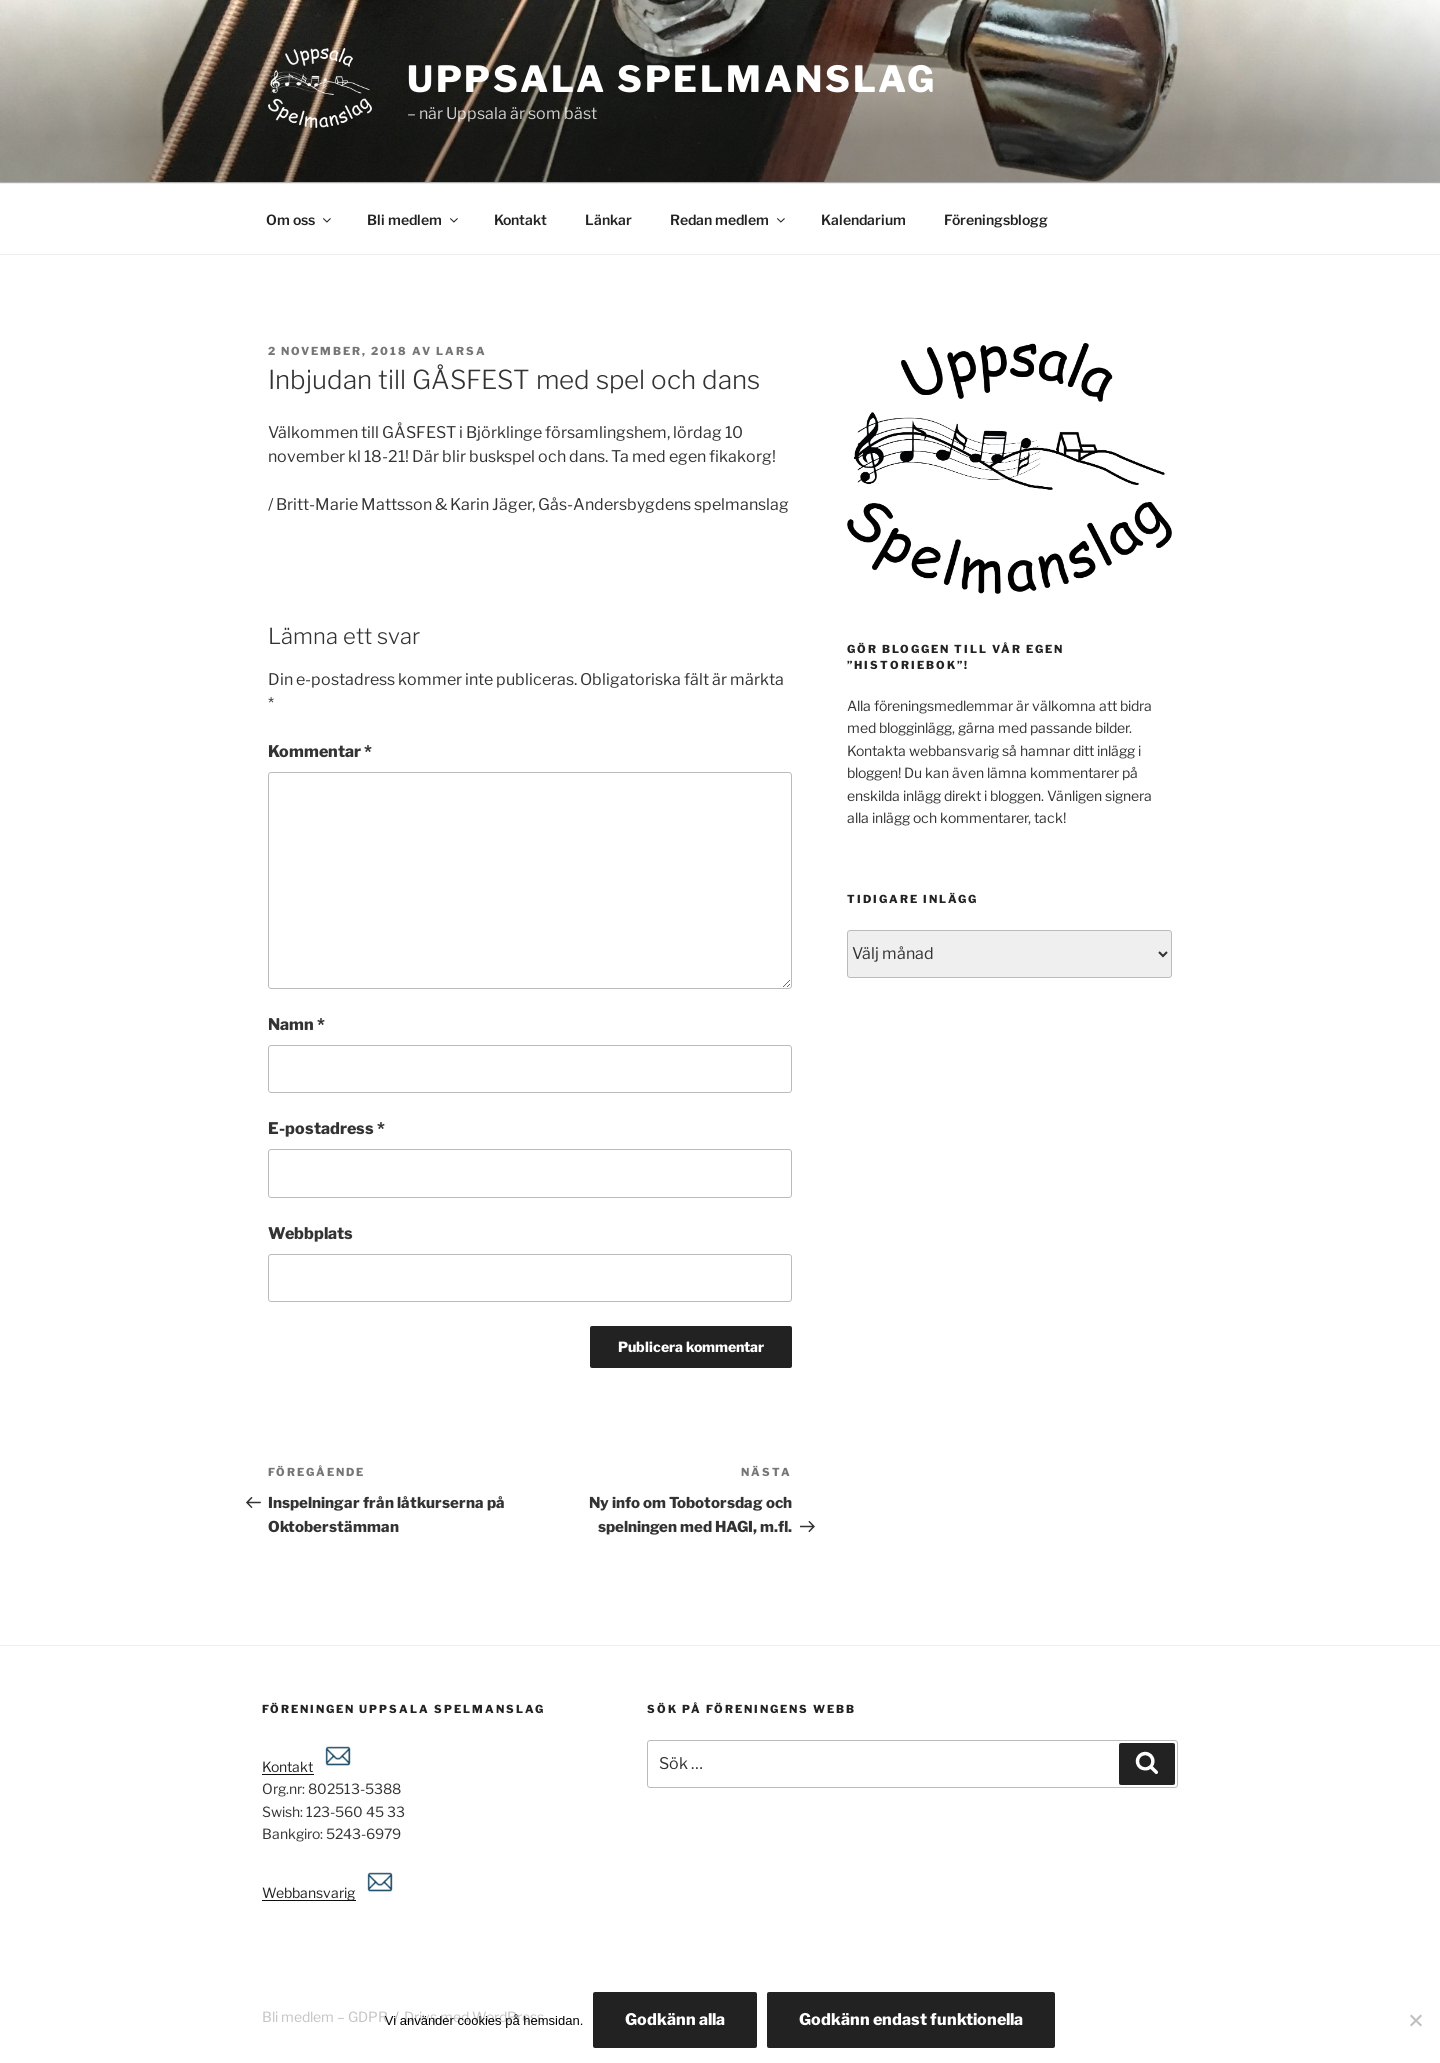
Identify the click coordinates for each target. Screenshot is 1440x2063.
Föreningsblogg (996, 219)
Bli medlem (414, 219)
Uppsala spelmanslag (672, 79)
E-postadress (326, 1128)
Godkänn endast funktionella (911, 2019)
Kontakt (520, 219)
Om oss (300, 219)
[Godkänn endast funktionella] (1415, 2020)
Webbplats (310, 1233)
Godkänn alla (675, 2019)
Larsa (461, 351)
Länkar (608, 219)
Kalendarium (863, 219)
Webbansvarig (329, 1892)
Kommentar (320, 751)
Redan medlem (729, 219)
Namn (296, 1024)
